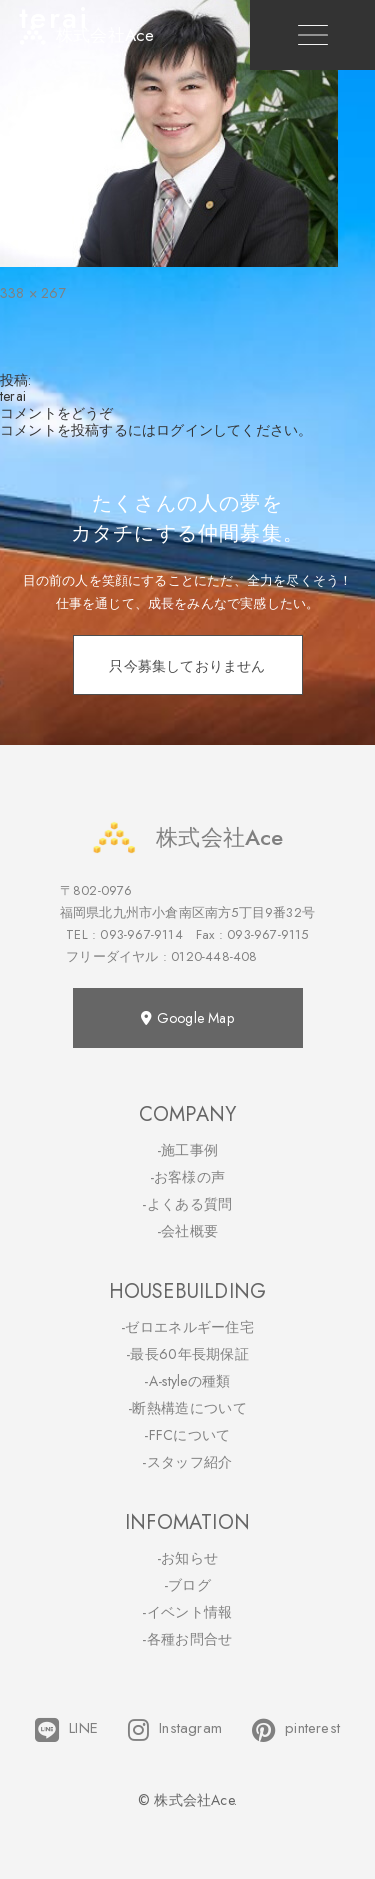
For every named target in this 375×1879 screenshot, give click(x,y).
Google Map (187, 1018)
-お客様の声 (188, 1177)
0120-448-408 (214, 956)
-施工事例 (188, 1150)
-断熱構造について (187, 1408)
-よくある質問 (187, 1204)
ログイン (184, 430)
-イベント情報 (187, 1612)
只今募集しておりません (187, 666)
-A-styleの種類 (187, 1381)
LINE (66, 1730)
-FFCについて (187, 1435)
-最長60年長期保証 (187, 1354)
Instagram (175, 1730)
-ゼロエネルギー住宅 (187, 1327)
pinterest (296, 1730)
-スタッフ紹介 (187, 1462)
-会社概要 (188, 1231)
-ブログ (187, 1585)
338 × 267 (33, 293)
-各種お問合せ (187, 1639)
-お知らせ (188, 1558)
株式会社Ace (187, 837)
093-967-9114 (141, 934)
